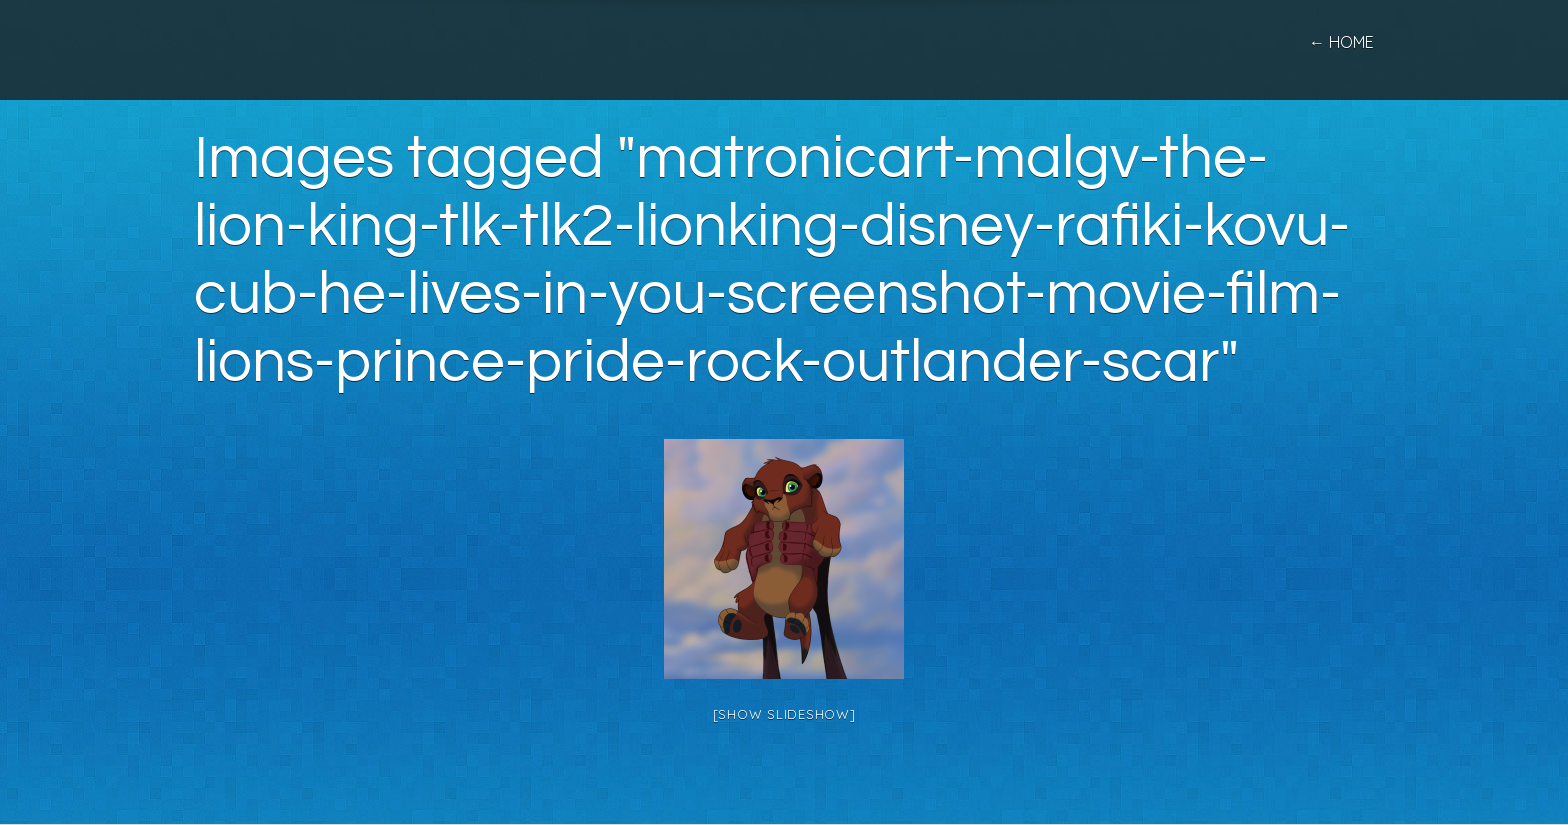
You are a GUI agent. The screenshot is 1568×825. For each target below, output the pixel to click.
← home (1341, 42)
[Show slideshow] (784, 714)
